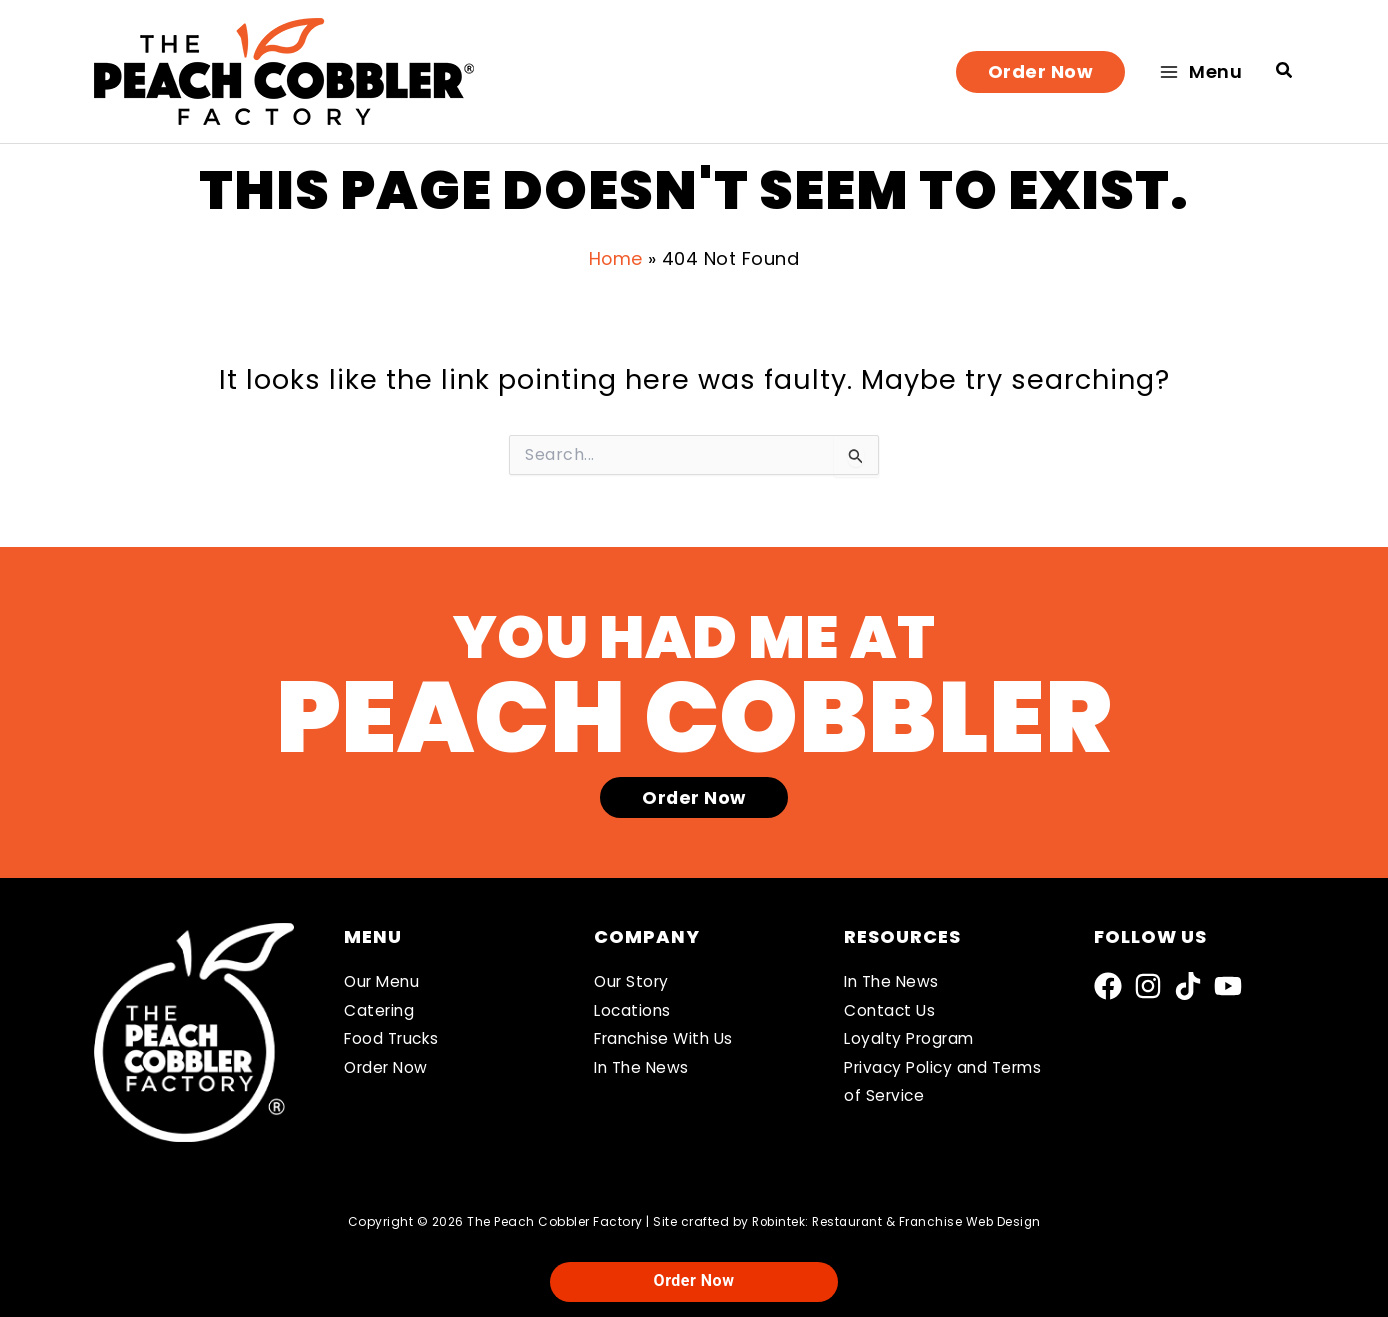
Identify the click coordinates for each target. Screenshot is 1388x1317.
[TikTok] (1188, 986)
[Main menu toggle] (1200, 71)
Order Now (389, 1068)
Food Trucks (395, 1039)
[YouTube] (1228, 986)
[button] (1041, 72)
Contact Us (891, 1011)
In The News (644, 1068)
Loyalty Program (913, 1039)
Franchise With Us (668, 1039)
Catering (380, 1011)
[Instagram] (1148, 986)
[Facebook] (1108, 986)
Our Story (634, 982)
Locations (634, 1011)
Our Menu (384, 982)
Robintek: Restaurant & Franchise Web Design (897, 1221)
